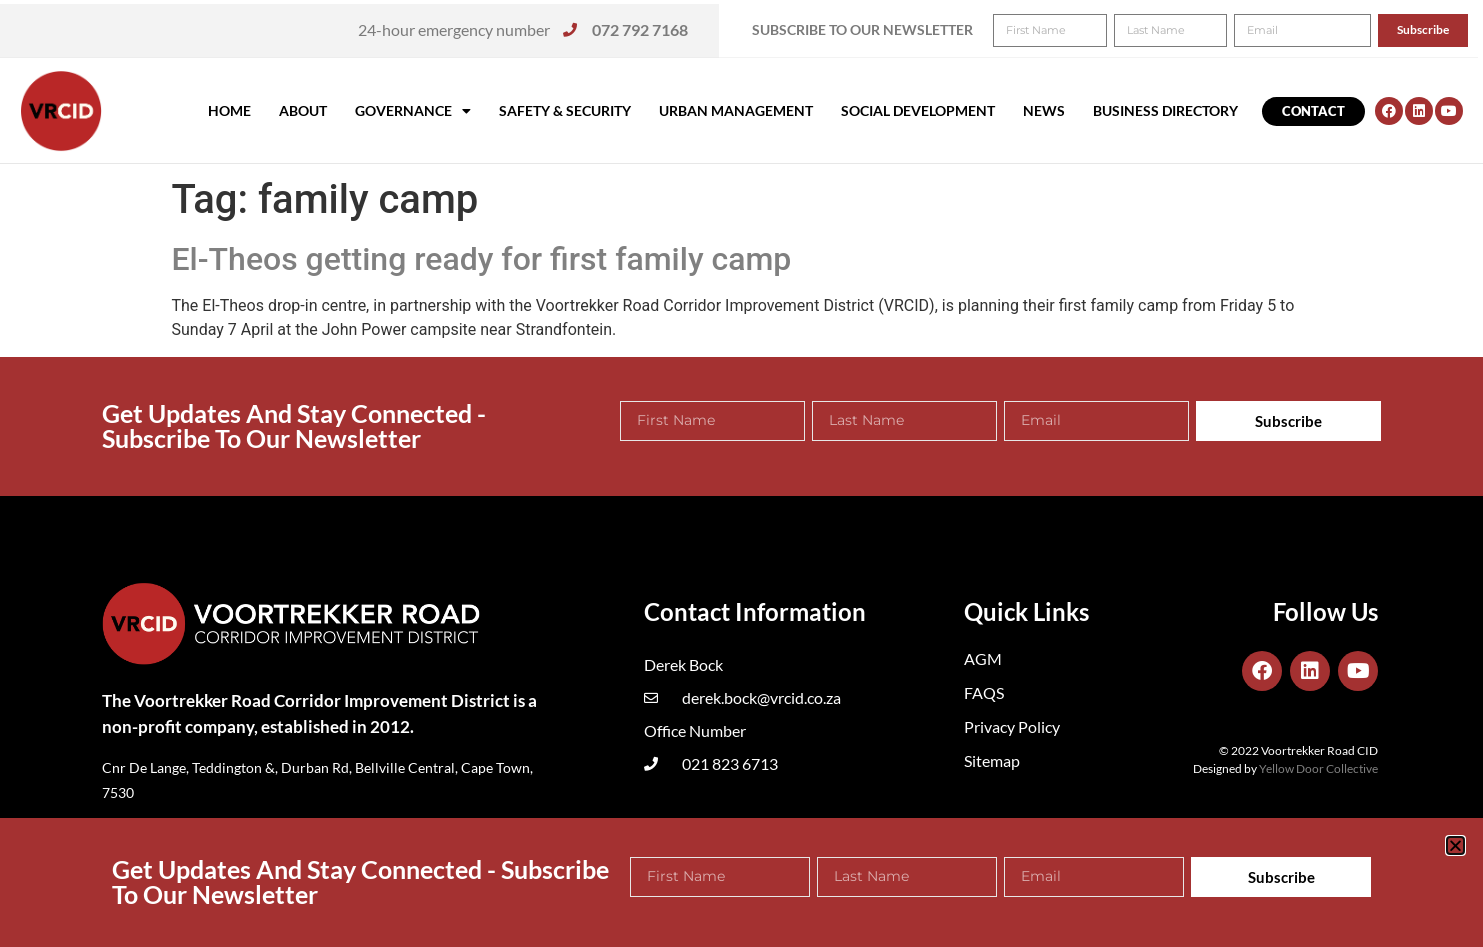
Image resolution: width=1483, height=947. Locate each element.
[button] (1440, 28)
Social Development (918, 110)
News (1044, 110)
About (303, 110)
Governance (413, 111)
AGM (983, 658)
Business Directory (1165, 110)
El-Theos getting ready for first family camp (482, 259)
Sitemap (992, 760)
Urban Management (736, 110)
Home (229, 110)
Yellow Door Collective (1318, 768)
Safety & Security (565, 110)
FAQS (984, 692)
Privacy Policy (1012, 726)
